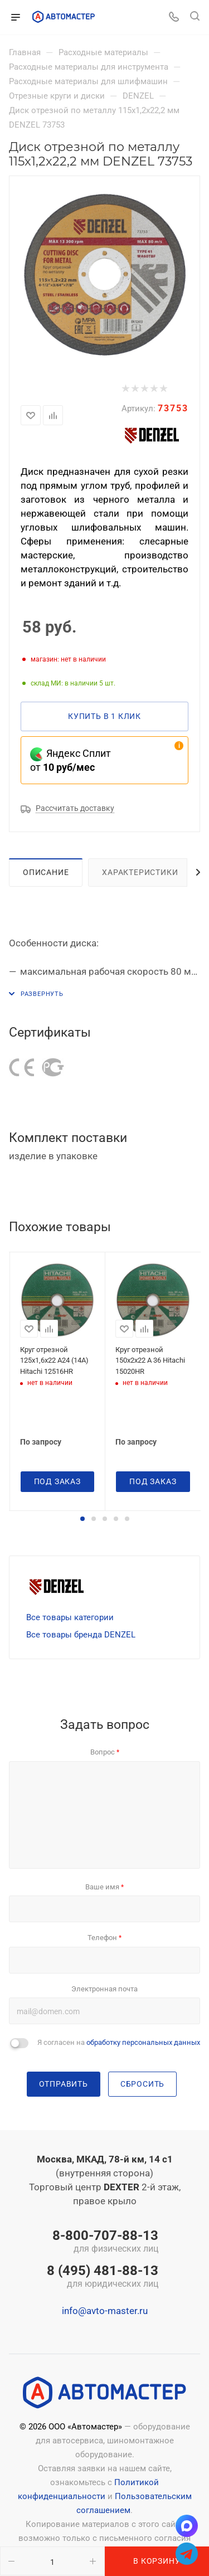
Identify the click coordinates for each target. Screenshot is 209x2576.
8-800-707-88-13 (102, 2242)
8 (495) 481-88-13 (102, 2277)
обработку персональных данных (143, 2042)
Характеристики (140, 872)
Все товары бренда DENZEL (80, 1635)
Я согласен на (118, 2042)
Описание (46, 872)
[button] (82, 1519)
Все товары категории (70, 1617)
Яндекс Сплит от (70, 760)
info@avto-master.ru (105, 2310)
